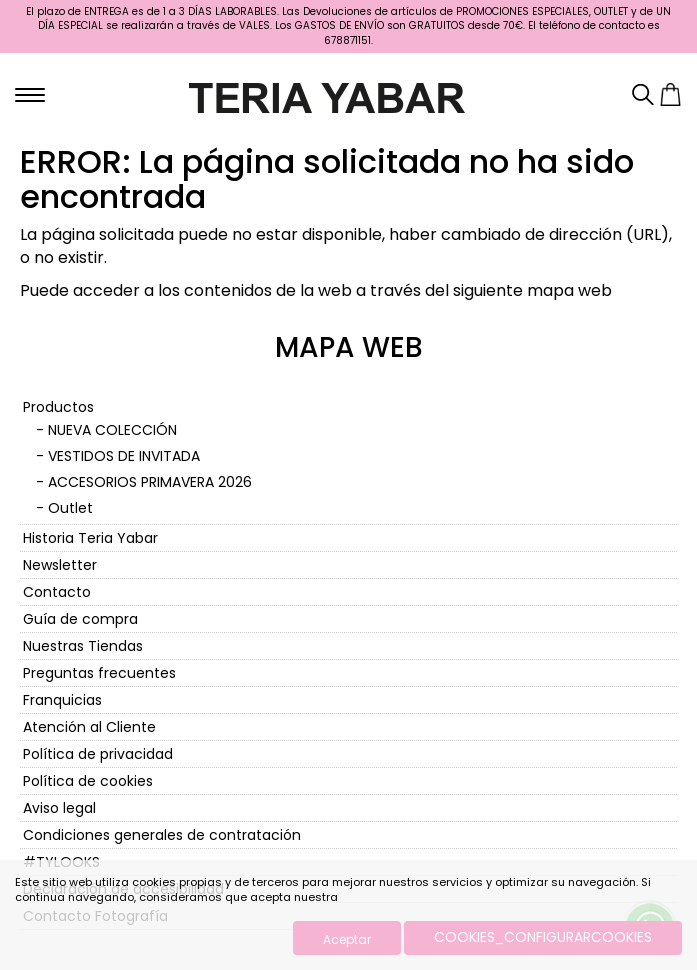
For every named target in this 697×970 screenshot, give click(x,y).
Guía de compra (80, 619)
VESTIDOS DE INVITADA (124, 456)
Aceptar (347, 939)
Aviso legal (59, 808)
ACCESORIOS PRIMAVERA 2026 (150, 482)
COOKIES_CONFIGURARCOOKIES (543, 937)
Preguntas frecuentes (99, 673)
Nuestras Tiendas (83, 646)
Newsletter (60, 565)
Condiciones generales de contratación (162, 835)
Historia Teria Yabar (90, 538)
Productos (58, 407)
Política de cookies (88, 781)
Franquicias (62, 700)
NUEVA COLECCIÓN (112, 430)
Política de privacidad (98, 754)
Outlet (70, 508)
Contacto (57, 592)
